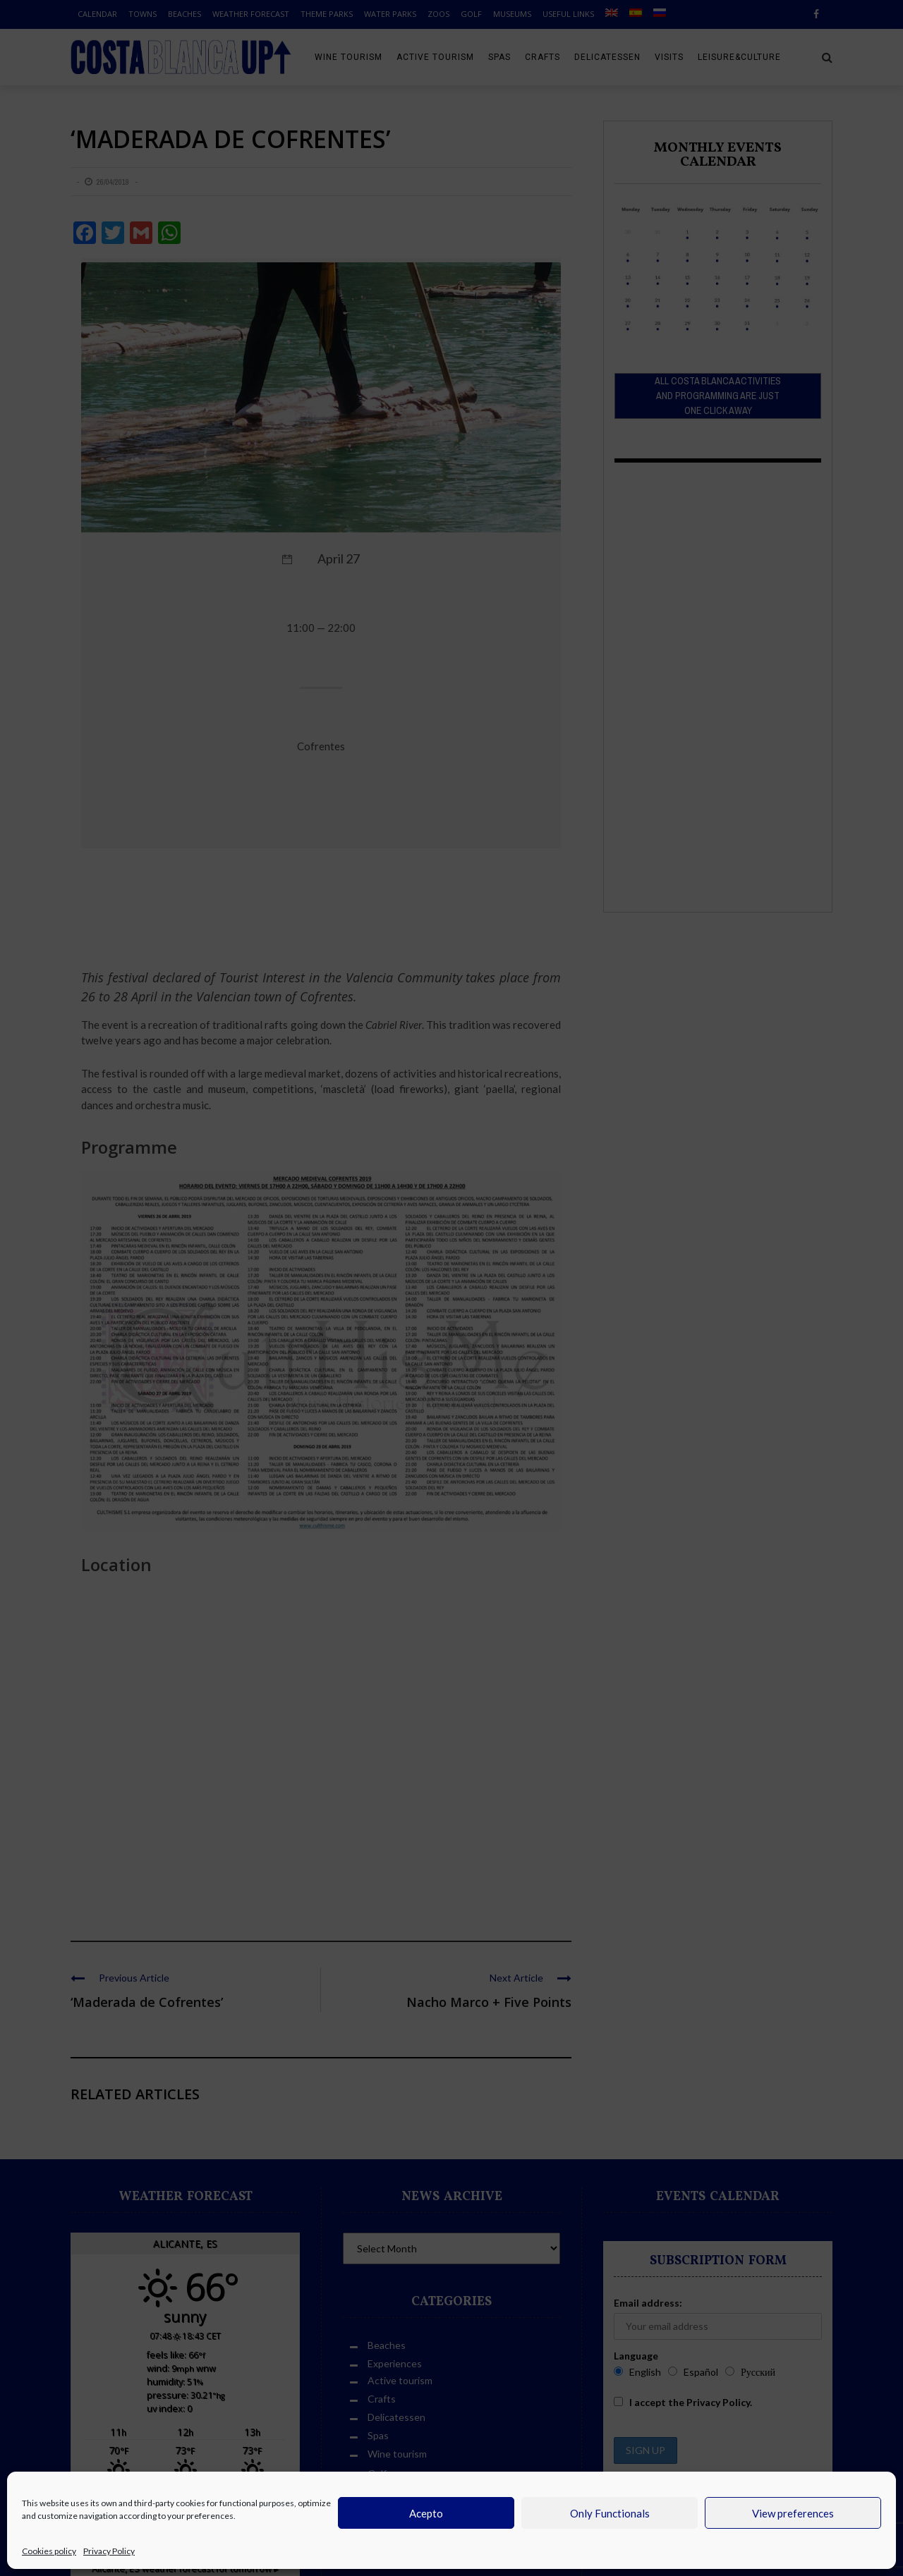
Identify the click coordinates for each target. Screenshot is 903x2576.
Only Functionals (610, 2513)
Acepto (426, 2513)
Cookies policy (49, 2551)
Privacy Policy (109, 2551)
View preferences (793, 2513)
